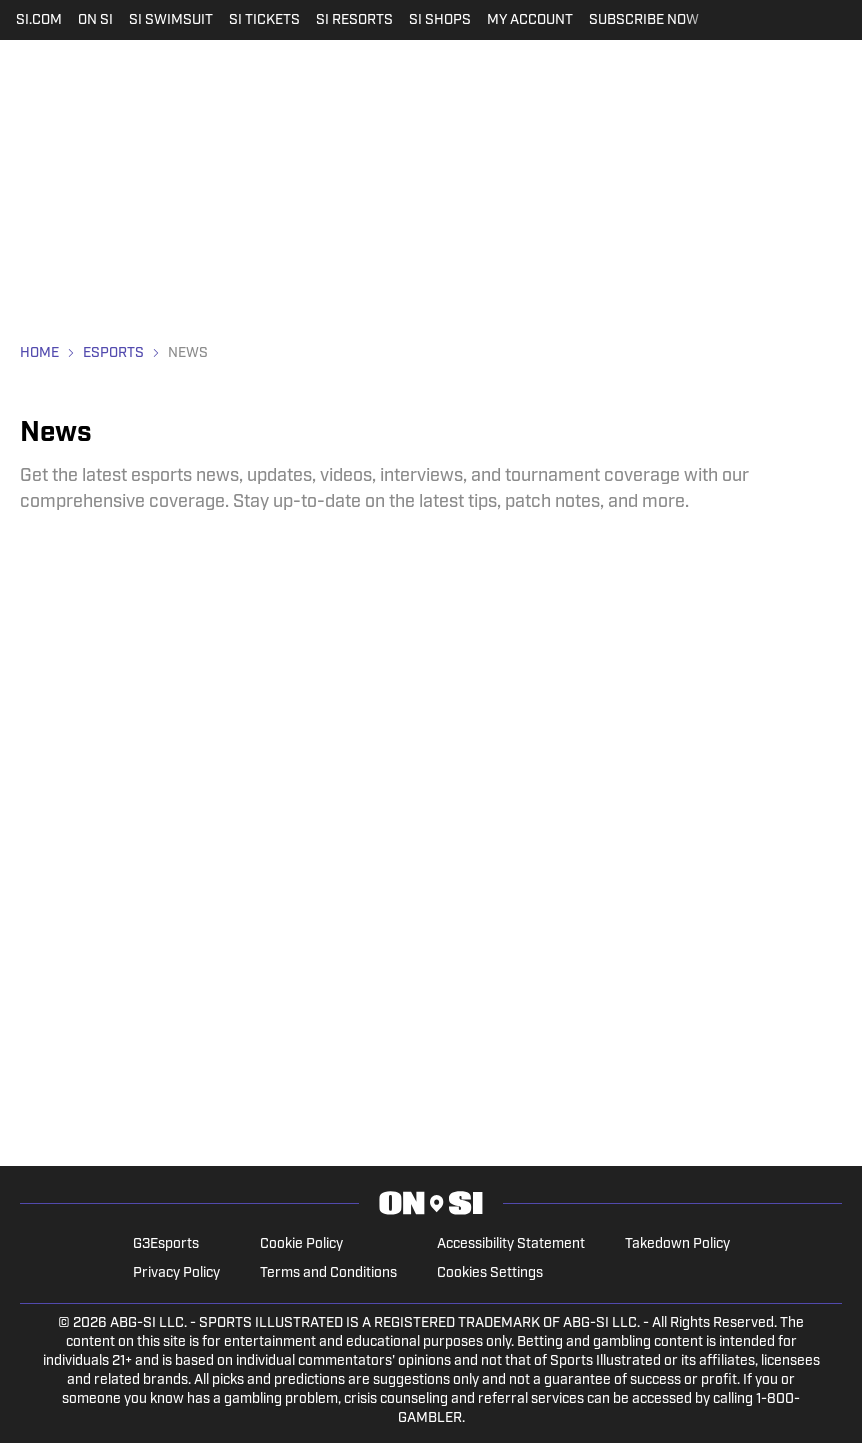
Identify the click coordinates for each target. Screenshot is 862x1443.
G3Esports (166, 1244)
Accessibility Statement (511, 1244)
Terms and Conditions (328, 1273)
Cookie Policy (301, 1244)
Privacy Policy (176, 1273)
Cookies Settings (490, 1273)
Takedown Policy (677, 1244)
